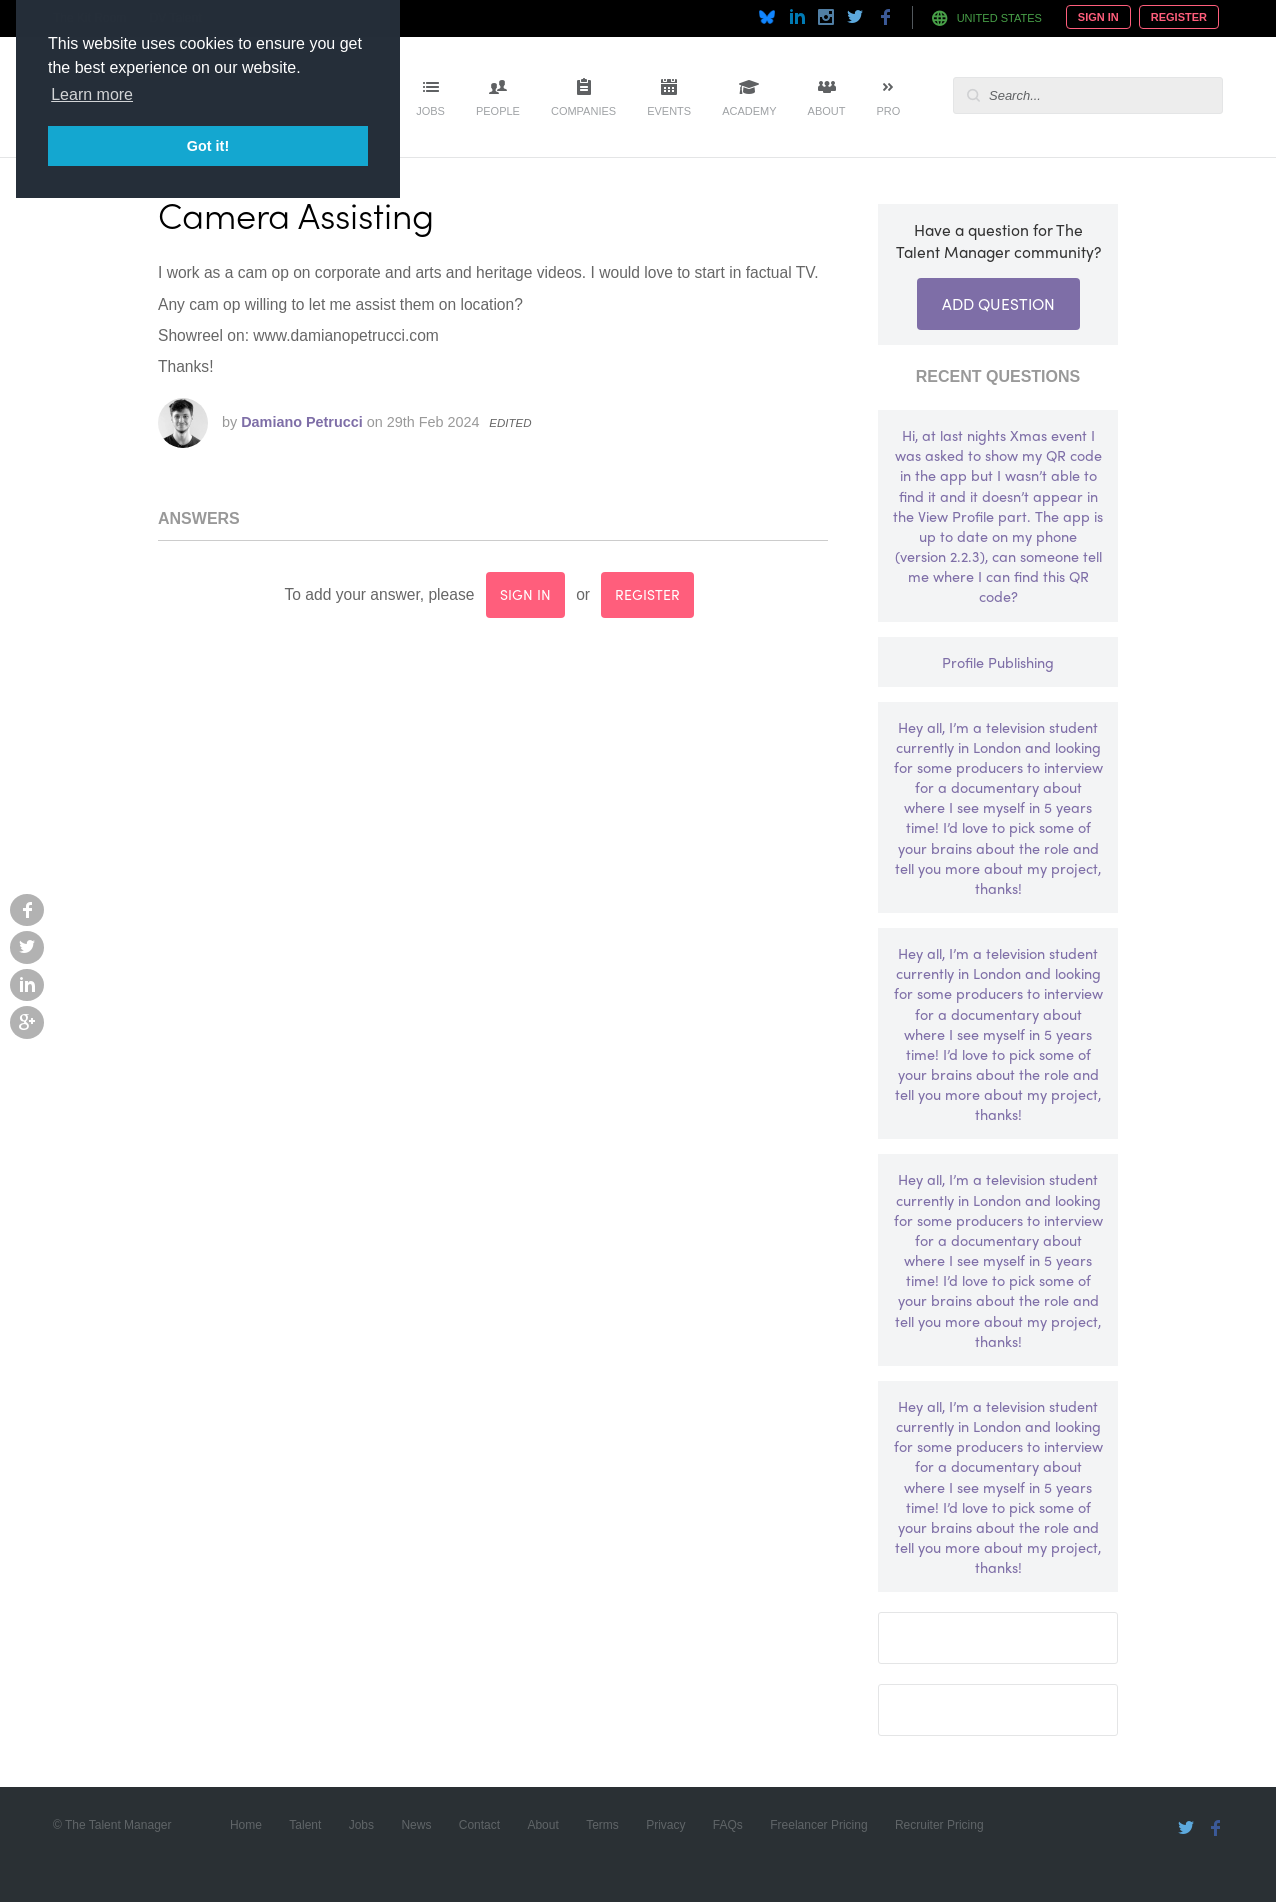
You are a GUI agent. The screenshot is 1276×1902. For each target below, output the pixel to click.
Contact (479, 1825)
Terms (602, 1825)
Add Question (998, 303)
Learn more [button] (92, 94)
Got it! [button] (208, 146)
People (498, 111)
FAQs (728, 1825)
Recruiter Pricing (939, 1825)
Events (669, 111)
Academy (749, 111)
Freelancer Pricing (818, 1825)
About (827, 111)
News (416, 1825)
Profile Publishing (998, 662)
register (647, 594)
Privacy (665, 1825)
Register (1179, 17)
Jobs (430, 111)
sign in (525, 594)
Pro (888, 111)
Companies (583, 111)
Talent (305, 1825)
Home (246, 1825)
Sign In (1098, 17)
